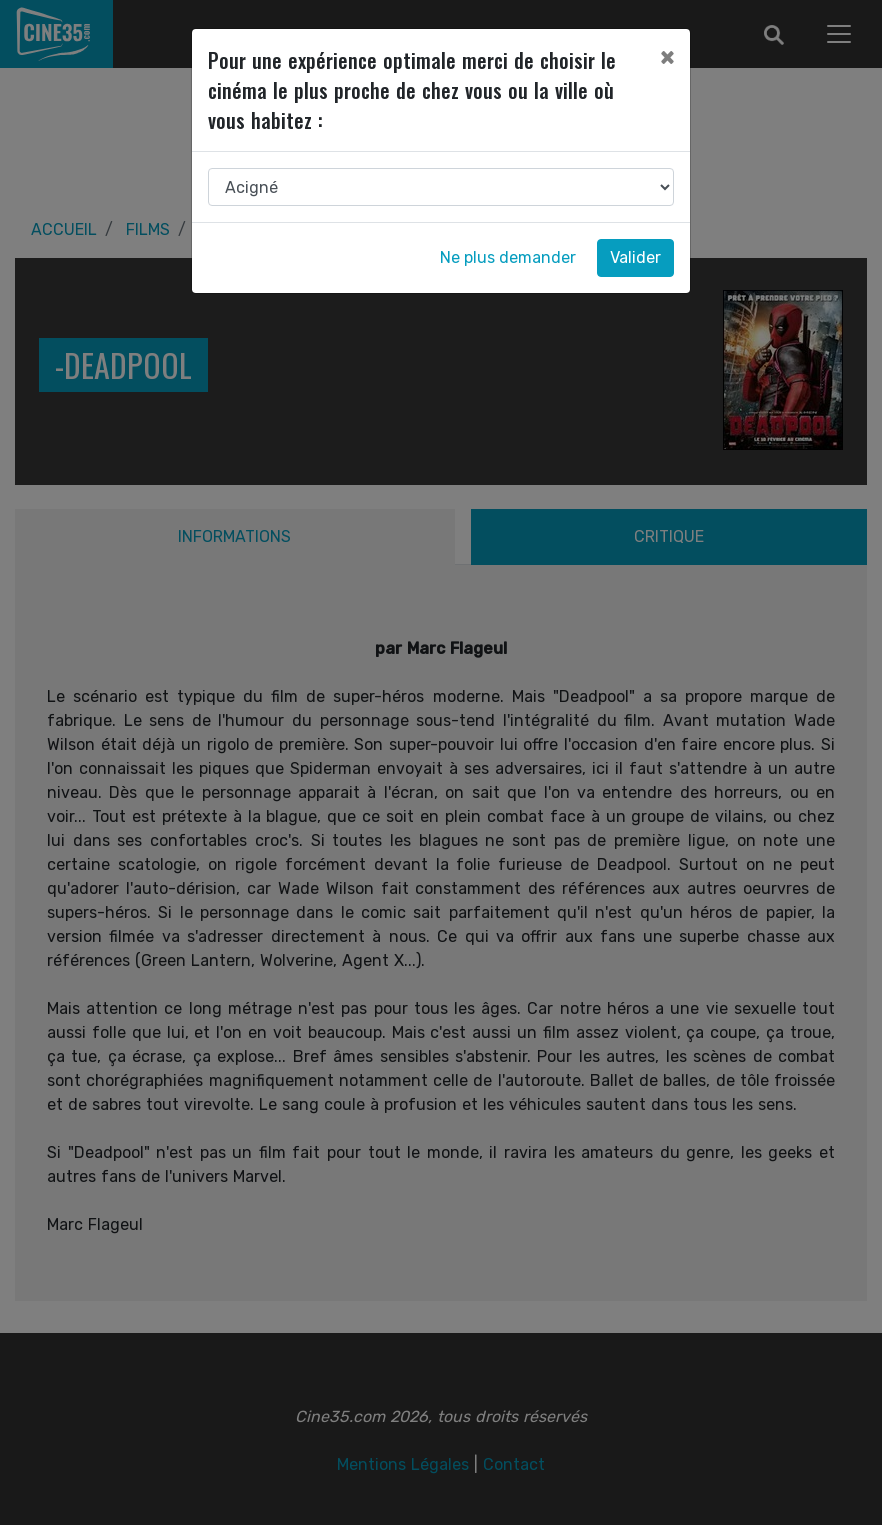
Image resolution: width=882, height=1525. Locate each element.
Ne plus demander (508, 257)
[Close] (667, 57)
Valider (635, 257)
